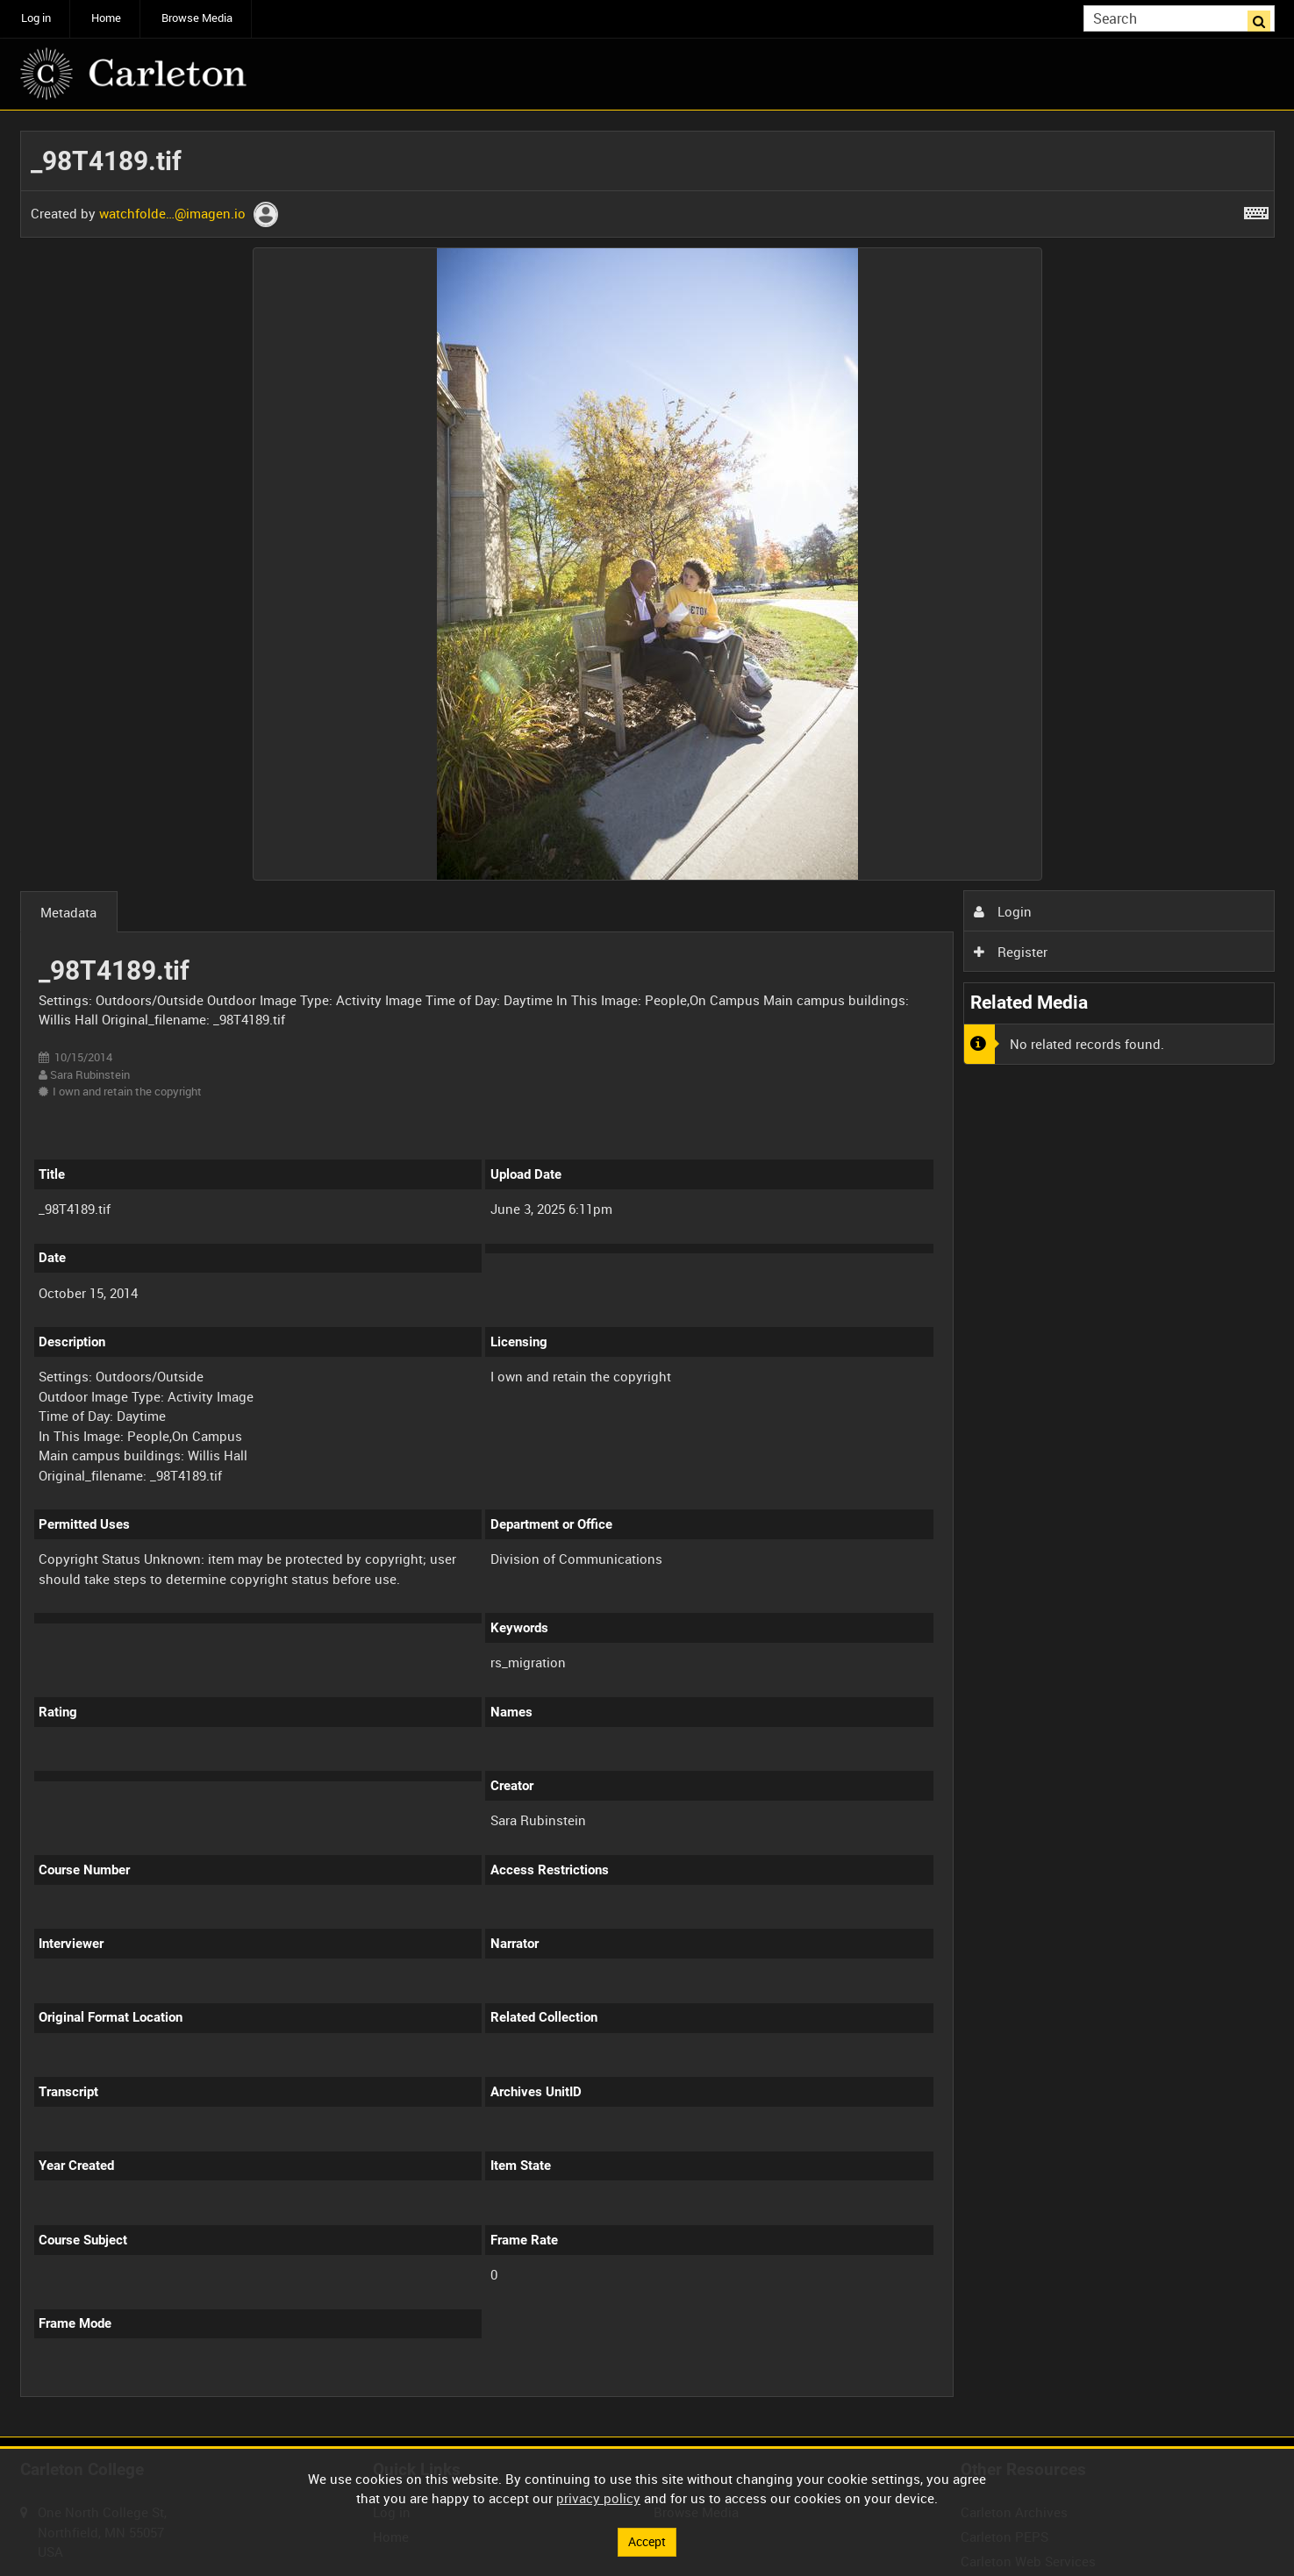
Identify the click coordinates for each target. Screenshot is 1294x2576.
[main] (647, 1274)
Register (1010, 951)
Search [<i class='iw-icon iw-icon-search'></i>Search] (1264, 17)
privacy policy (598, 2497)
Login (1003, 911)
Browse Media (196, 18)
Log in (36, 18)
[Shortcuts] (1256, 209)
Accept (647, 2541)
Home (106, 18)
